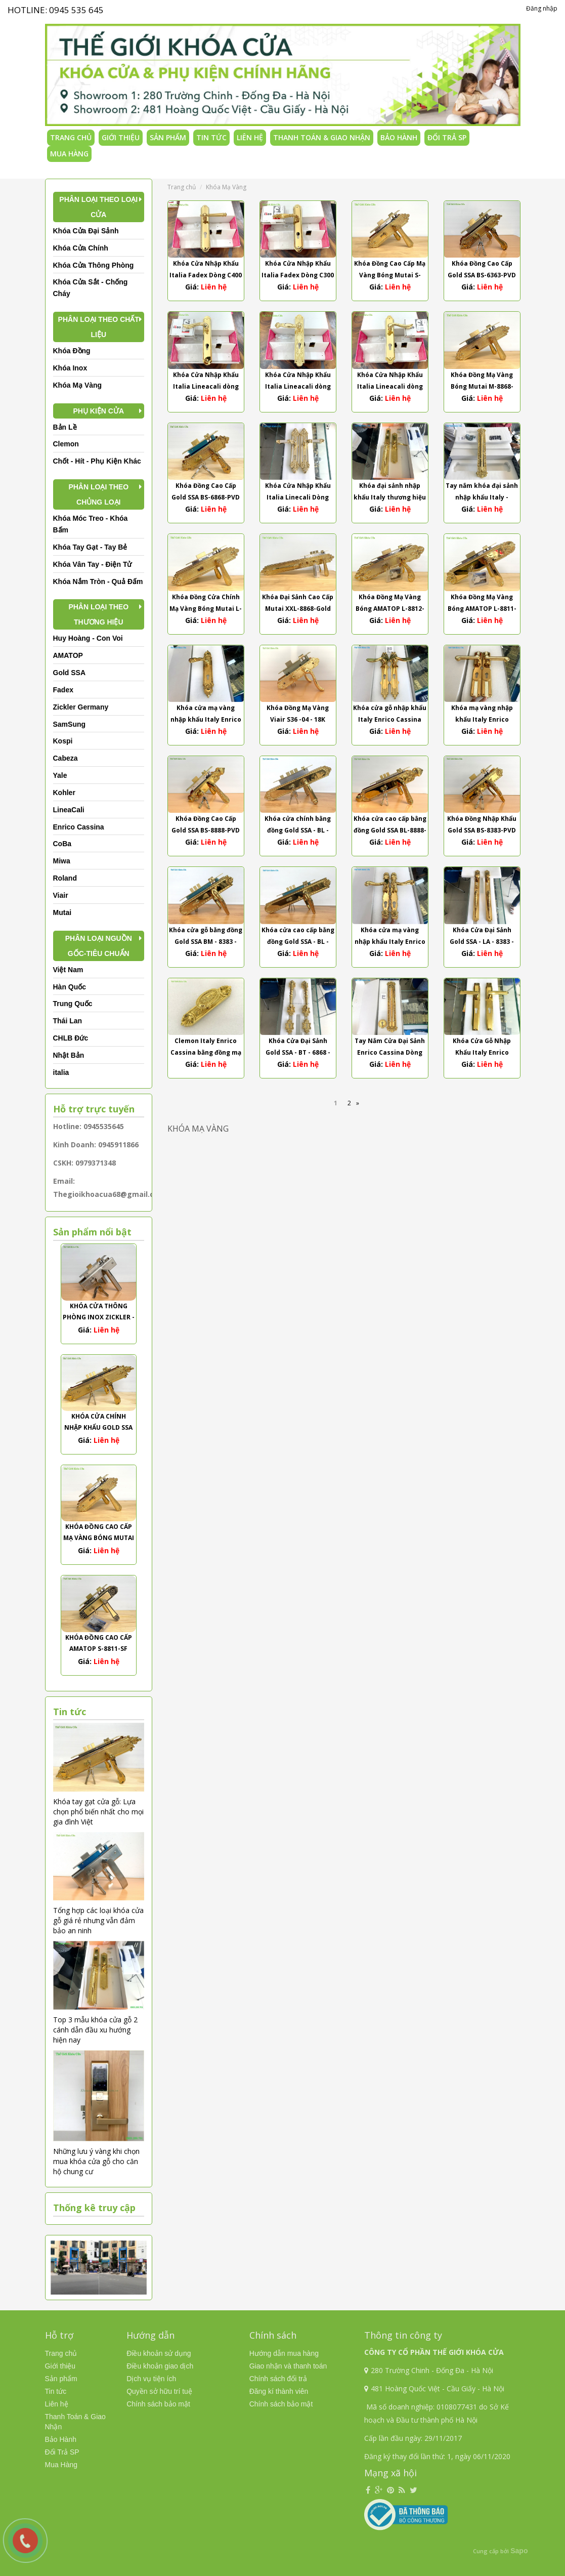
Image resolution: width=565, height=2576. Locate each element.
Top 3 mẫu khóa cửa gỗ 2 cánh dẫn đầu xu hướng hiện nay (95, 2030)
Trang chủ (71, 137)
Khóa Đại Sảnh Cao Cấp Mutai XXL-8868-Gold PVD (297, 609)
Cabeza (65, 758)
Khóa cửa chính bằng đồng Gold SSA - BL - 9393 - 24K (298, 830)
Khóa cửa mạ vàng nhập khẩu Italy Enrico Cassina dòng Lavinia (205, 719)
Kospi (63, 741)
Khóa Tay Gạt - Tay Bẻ (90, 547)
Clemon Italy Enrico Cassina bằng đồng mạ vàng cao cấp (205, 1052)
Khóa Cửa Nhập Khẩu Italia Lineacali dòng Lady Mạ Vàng (390, 386)
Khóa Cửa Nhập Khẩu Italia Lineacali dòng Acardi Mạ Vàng (206, 386)
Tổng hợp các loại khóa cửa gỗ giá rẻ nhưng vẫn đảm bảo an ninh (98, 1920)
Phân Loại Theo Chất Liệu (98, 327)
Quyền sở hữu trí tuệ (159, 2391)
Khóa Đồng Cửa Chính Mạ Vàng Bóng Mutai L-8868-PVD (205, 609)
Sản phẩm (168, 137)
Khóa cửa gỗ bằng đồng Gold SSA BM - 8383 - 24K (205, 942)
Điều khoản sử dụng (158, 2353)
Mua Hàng (69, 153)
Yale (60, 775)
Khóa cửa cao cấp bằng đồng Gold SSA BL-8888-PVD (390, 830)
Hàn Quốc (69, 987)
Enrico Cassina (78, 827)
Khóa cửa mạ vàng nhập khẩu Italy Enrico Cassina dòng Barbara (390, 942)
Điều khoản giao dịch (159, 2366)
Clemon (66, 444)
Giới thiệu (121, 137)
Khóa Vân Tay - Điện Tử (92, 564)
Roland (65, 878)
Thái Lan (67, 1021)
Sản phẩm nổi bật (92, 1232)
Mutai (62, 912)
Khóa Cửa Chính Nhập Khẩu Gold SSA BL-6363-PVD (98, 1427)
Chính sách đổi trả (278, 2379)
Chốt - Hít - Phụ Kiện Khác (97, 461)
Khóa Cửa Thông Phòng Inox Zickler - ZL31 (99, 1317)
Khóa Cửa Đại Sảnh (86, 231)
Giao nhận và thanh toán (288, 2366)
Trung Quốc (73, 1004)
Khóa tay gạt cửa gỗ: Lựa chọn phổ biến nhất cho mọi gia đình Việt (98, 1811)
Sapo (519, 2551)
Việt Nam (68, 970)
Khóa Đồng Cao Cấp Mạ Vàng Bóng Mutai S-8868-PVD (98, 1537)
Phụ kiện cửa (98, 411)
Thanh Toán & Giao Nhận (321, 137)
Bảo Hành (398, 137)
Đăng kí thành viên (279, 2391)
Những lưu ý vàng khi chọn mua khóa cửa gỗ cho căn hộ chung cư (96, 2161)
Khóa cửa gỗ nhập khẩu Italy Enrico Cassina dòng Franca (389, 719)
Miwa (61, 861)
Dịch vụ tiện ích (151, 2379)
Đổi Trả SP (446, 137)
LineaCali (68, 810)
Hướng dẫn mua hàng (284, 2353)
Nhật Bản (68, 1055)
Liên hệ (250, 137)
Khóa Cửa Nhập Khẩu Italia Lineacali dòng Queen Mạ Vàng (298, 386)
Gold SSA (69, 673)
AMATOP (68, 655)
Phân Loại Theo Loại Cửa (98, 207)
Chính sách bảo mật (158, 2404)
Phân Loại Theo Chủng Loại (98, 494)
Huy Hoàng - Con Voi (88, 638)
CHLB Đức (71, 1038)
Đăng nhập (541, 8)
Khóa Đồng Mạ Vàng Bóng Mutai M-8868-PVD (482, 386)
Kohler (64, 792)
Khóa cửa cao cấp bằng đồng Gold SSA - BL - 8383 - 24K (298, 942)
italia (61, 1072)
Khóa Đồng (72, 351)
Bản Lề (65, 427)
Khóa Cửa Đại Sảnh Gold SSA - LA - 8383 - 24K (482, 942)
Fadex (63, 690)
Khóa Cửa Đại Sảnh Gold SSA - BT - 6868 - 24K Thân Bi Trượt (298, 1052)
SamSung (69, 724)
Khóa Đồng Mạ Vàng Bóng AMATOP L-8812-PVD (390, 609)
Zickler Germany (81, 707)
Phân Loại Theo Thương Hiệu (98, 614)
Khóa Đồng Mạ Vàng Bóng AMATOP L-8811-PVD (482, 609)
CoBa (62, 844)
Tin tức (211, 137)
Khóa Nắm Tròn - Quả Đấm (98, 581)
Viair (60, 895)
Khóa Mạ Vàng (77, 385)
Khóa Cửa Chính (80, 248)
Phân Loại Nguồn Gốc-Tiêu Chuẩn (98, 946)
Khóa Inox (70, 368)
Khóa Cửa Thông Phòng (93, 265)
